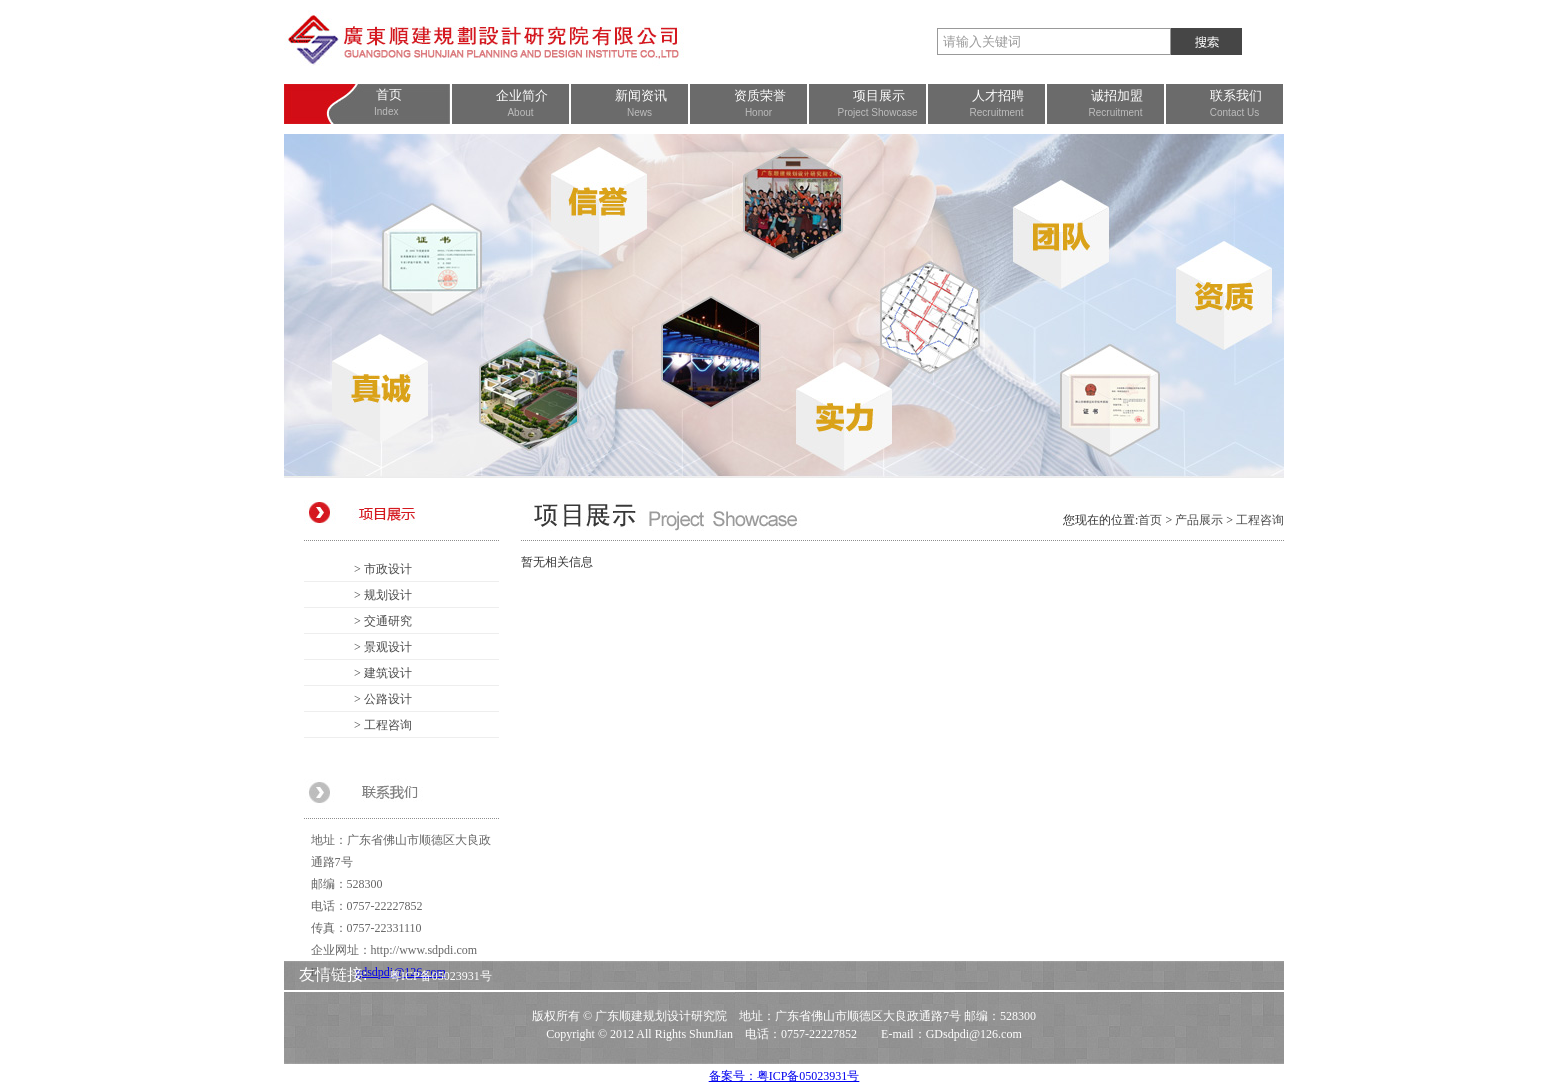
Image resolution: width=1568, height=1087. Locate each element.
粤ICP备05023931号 (440, 976)
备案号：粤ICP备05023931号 (784, 1076)
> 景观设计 (383, 647)
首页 (1150, 520)
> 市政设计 (383, 569)
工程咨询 (1260, 520)
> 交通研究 (383, 621)
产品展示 (1199, 520)
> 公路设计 (383, 699)
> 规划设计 (383, 595)
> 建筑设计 (383, 673)
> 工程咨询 (383, 725)
